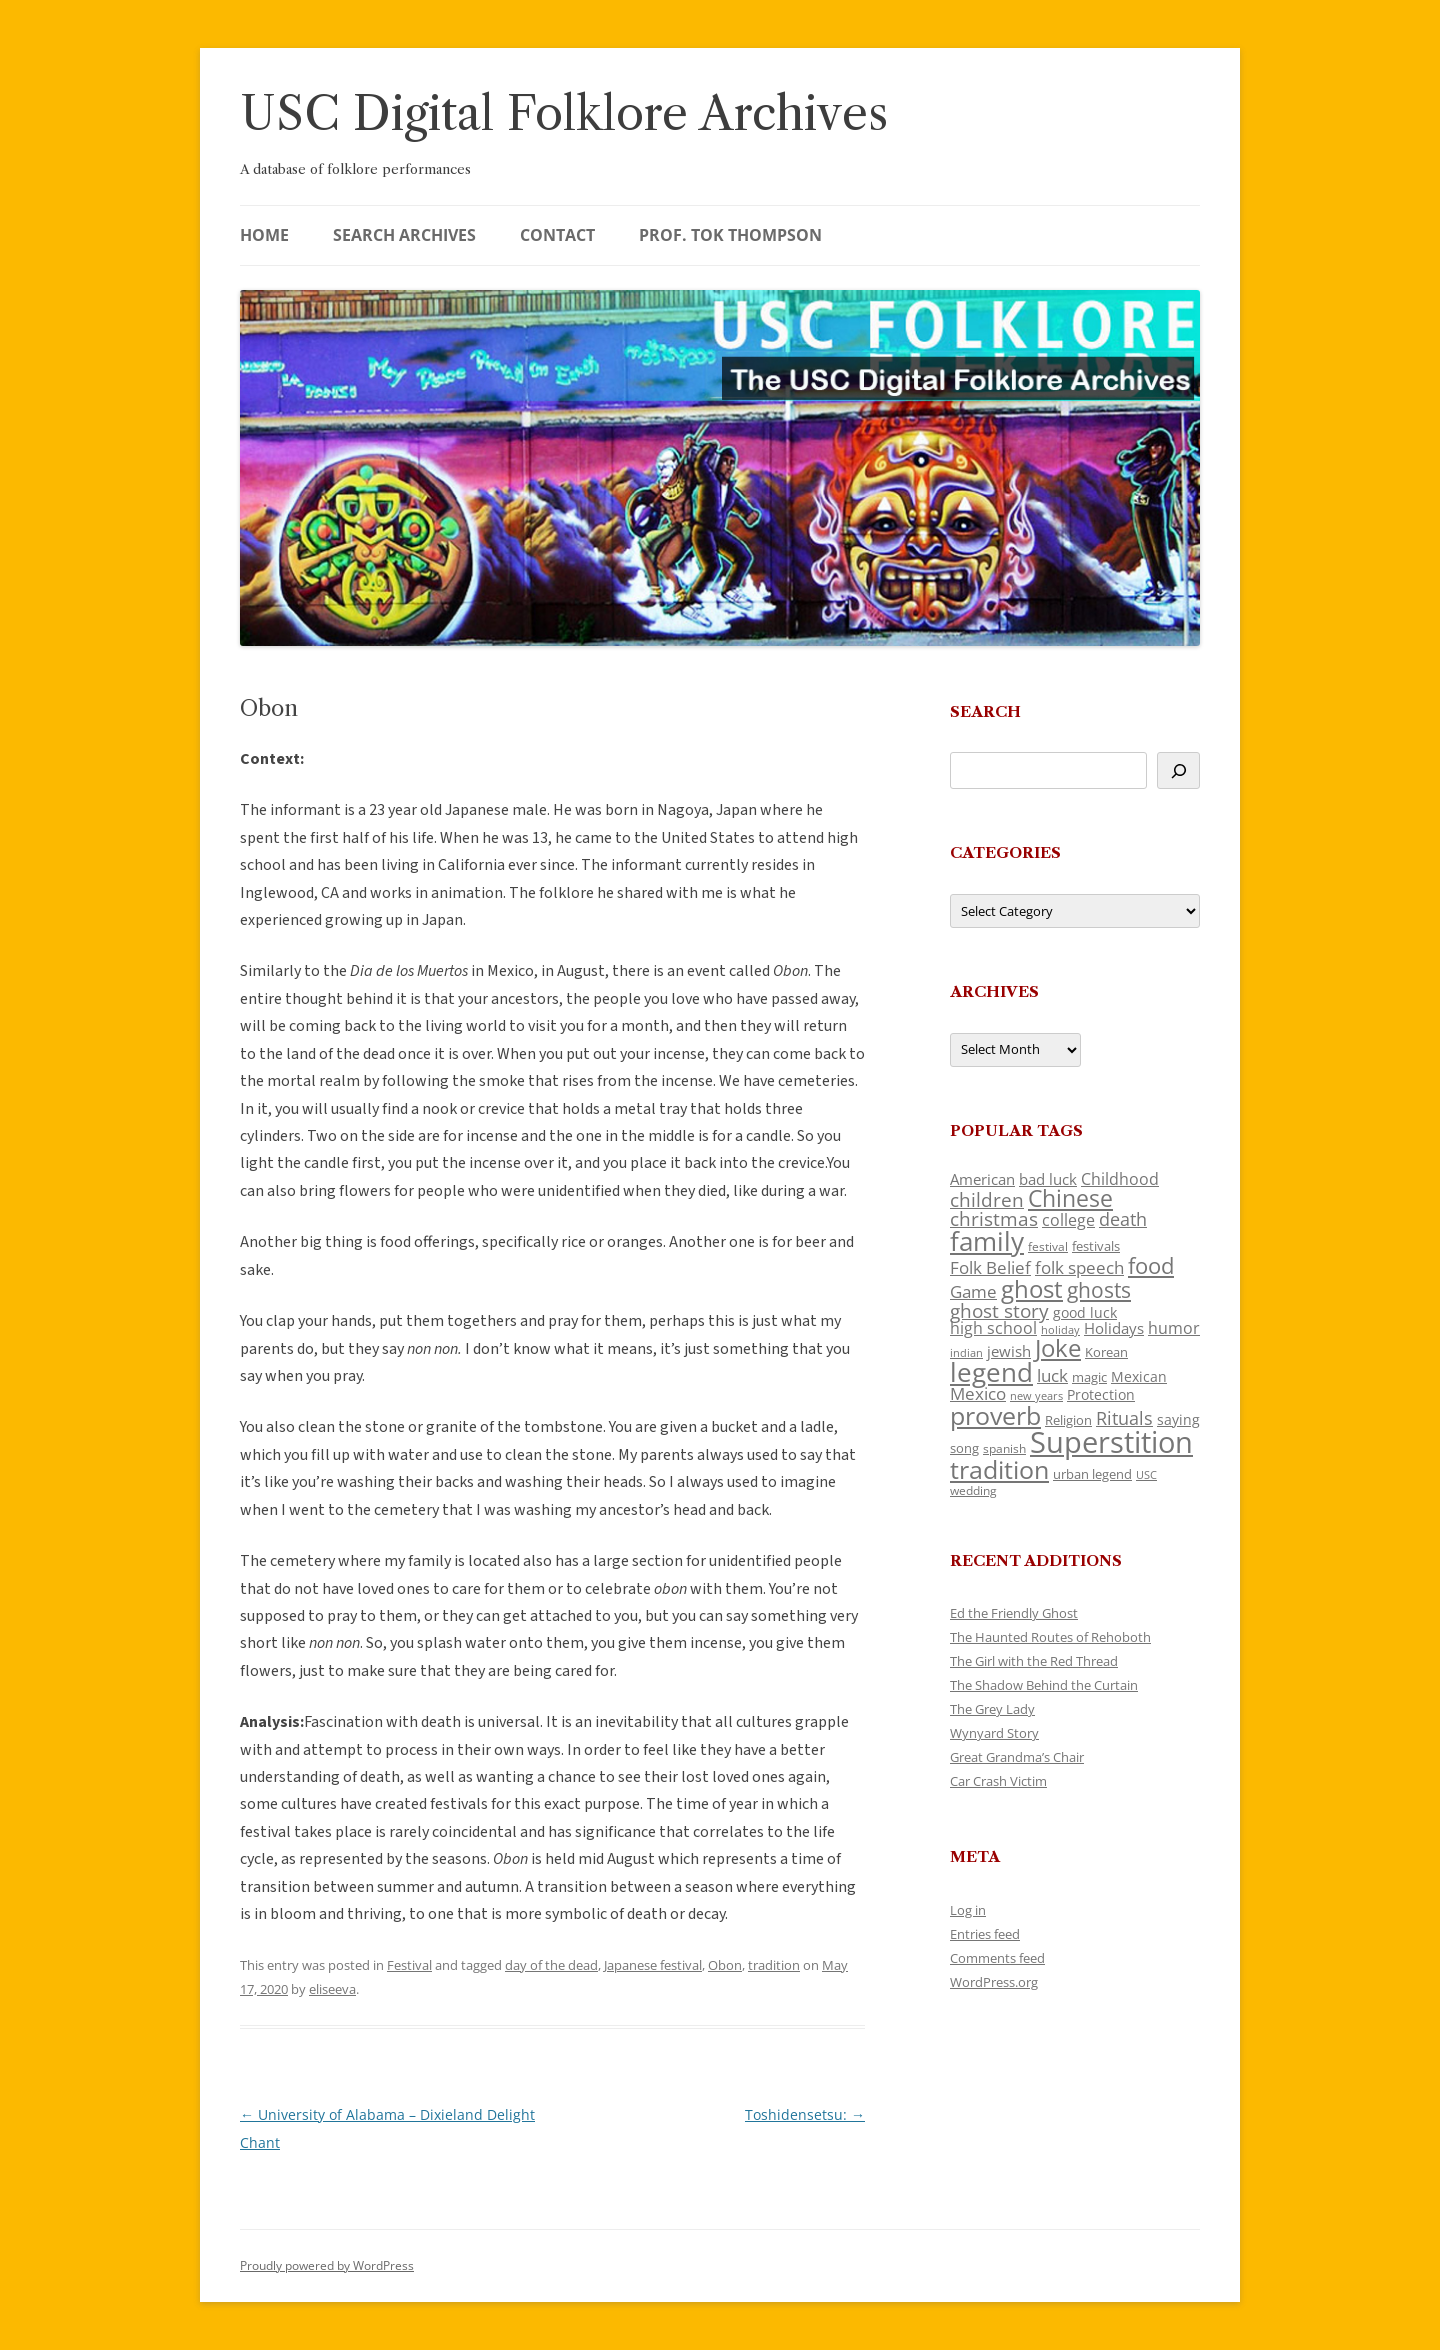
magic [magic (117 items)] (1089, 1377)
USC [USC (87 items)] (1146, 1475)
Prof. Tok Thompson (730, 235)
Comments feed (997, 1958)
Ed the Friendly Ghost (1014, 1613)
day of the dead (551, 1965)
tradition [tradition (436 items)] (999, 1469)
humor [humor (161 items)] (1174, 1328)
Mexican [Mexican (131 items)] (1139, 1376)
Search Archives (404, 235)
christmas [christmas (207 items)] (994, 1218)
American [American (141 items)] (982, 1179)
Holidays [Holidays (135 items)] (1114, 1328)
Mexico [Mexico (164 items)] (978, 1393)
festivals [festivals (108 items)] (1096, 1246)
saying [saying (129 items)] (1178, 1419)
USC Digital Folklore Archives (564, 113)
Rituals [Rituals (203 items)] (1124, 1417)
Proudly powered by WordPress (327, 2265)
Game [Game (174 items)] (973, 1291)
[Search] (1178, 770)
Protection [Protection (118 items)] (1101, 1394)
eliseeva (332, 1989)
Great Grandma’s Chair (1017, 1757)
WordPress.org (994, 1982)
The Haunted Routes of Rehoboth (1050, 1637)
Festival (409, 1965)
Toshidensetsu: (805, 2114)
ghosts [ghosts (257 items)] (1099, 1290)
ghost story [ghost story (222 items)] (999, 1310)
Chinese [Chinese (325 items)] (1070, 1198)
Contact (557, 235)
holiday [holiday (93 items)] (1060, 1329)
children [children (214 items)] (987, 1200)
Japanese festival (653, 1965)
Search (985, 711)
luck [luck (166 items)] (1052, 1375)
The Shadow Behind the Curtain (1044, 1685)
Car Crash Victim (998, 1781)
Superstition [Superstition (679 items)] (1111, 1442)
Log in (968, 1910)
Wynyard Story (994, 1733)
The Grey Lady (992, 1709)
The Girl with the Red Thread (1034, 1661)
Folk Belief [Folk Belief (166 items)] (990, 1267)
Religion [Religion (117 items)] (1068, 1420)
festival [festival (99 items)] (1048, 1246)
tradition (774, 1965)
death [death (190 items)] (1123, 1219)
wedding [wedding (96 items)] (973, 1490)
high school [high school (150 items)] (993, 1328)
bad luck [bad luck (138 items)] (1048, 1179)
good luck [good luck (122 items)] (1085, 1312)
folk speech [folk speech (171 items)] (1079, 1267)
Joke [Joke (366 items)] (1058, 1348)
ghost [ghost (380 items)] (1032, 1288)
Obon (725, 1965)
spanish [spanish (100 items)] (1004, 1448)
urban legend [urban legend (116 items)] (1092, 1474)
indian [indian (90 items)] (966, 1352)
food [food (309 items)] (1151, 1265)
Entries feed (985, 1934)
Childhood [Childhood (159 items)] (1120, 1179)
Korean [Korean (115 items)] (1106, 1352)
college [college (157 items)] (1068, 1220)
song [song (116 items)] (964, 1448)
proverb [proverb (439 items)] (995, 1415)
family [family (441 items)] (987, 1241)
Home (264, 235)
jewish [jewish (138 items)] (1009, 1351)
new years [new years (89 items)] (1036, 1395)
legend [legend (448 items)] (991, 1372)
